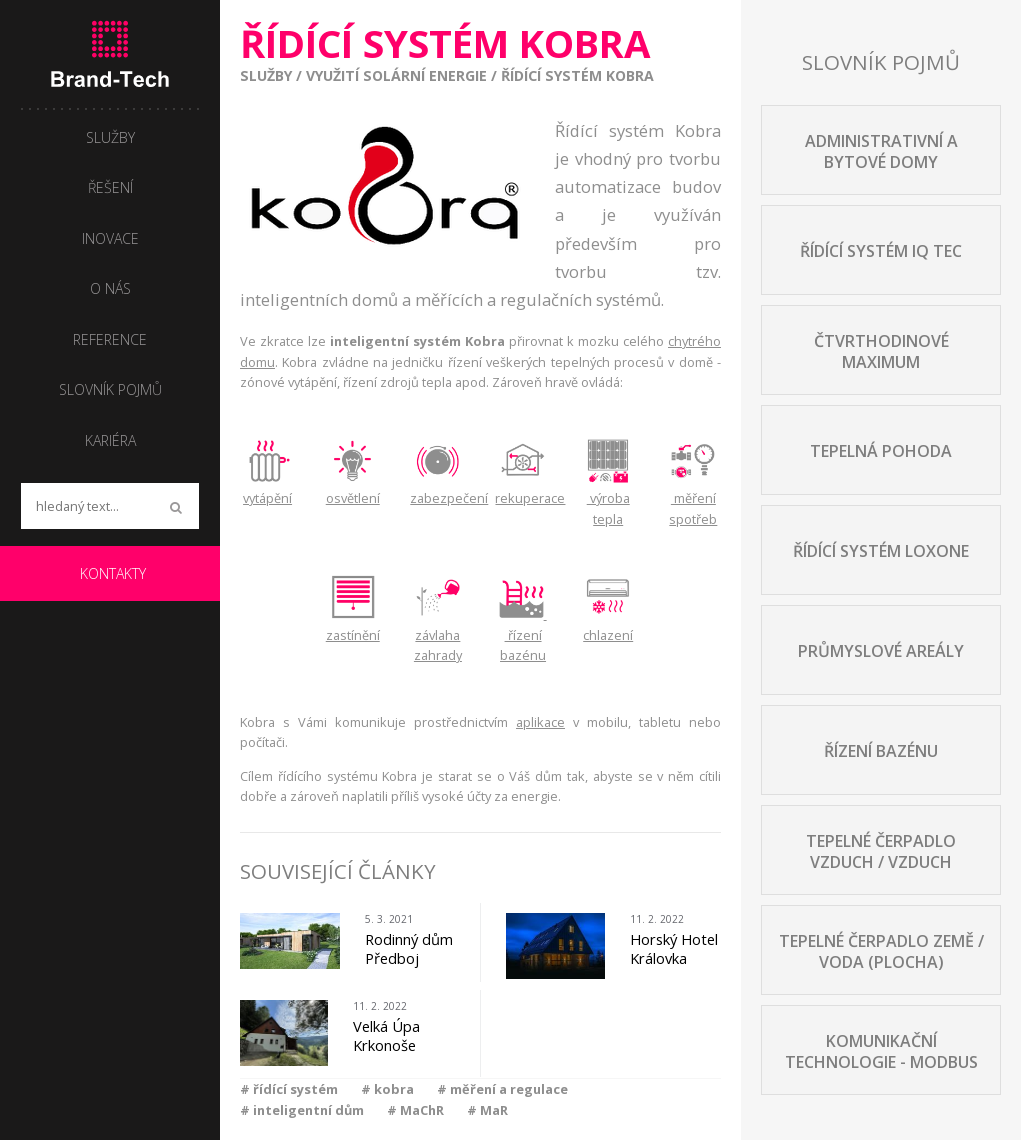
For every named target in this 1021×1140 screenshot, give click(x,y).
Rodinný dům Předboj (409, 948)
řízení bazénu (522, 634)
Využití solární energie (396, 75)
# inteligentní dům (302, 1110)
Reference (110, 339)
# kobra (387, 1089)
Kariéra (110, 440)
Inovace (110, 238)
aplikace (540, 722)
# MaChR (415, 1110)
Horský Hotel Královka (674, 948)
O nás (110, 288)
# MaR (487, 1110)
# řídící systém (289, 1089)
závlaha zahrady (438, 634)
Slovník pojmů (110, 389)
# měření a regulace (502, 1089)
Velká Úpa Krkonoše (386, 1035)
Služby (266, 75)
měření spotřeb (693, 498)
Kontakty (113, 573)
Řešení (110, 187)
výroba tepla (608, 498)
